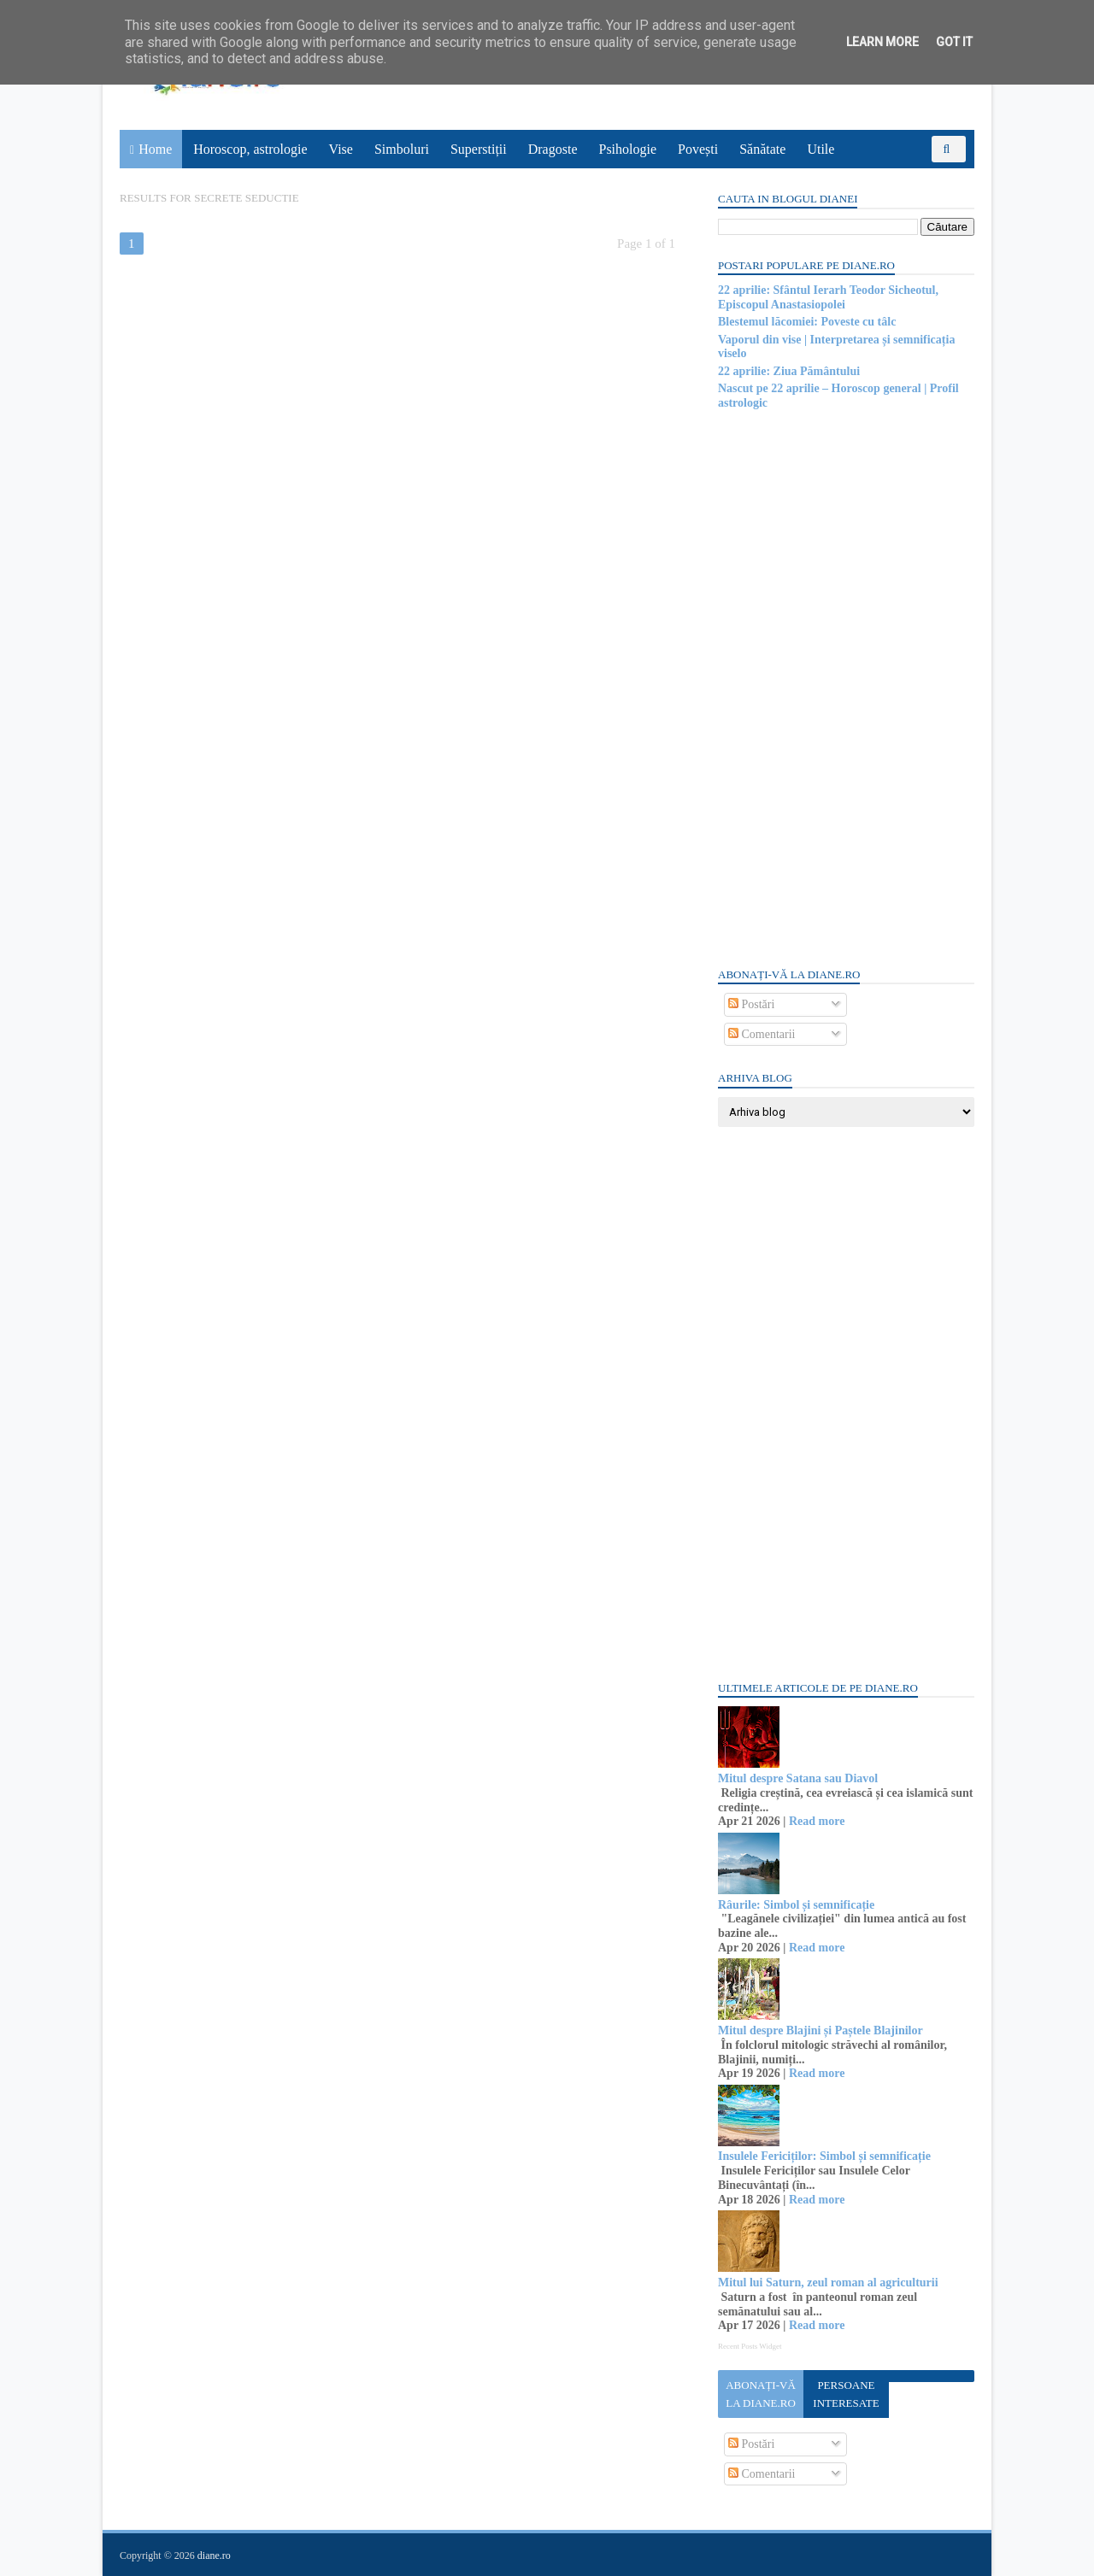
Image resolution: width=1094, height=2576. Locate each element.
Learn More (882, 42)
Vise (341, 149)
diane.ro (214, 2555)
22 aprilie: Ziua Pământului (789, 371)
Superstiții (478, 149)
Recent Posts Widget (749, 2346)
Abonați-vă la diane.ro (761, 2394)
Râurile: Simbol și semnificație (796, 1904)
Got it (954, 42)
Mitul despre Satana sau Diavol (798, 1778)
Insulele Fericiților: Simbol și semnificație (824, 2156)
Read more (816, 1821)
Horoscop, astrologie (250, 149)
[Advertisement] (846, 687)
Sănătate (762, 149)
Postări (751, 1004)
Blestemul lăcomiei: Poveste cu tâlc (807, 321)
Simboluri (401, 149)
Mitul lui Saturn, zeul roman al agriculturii (828, 2282)
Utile (820, 149)
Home (155, 149)
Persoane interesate (846, 2394)
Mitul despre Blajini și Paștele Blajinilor (820, 2030)
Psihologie (627, 149)
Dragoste (553, 149)
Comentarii (762, 1034)
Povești (698, 149)
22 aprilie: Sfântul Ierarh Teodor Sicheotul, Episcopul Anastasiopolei (828, 297)
